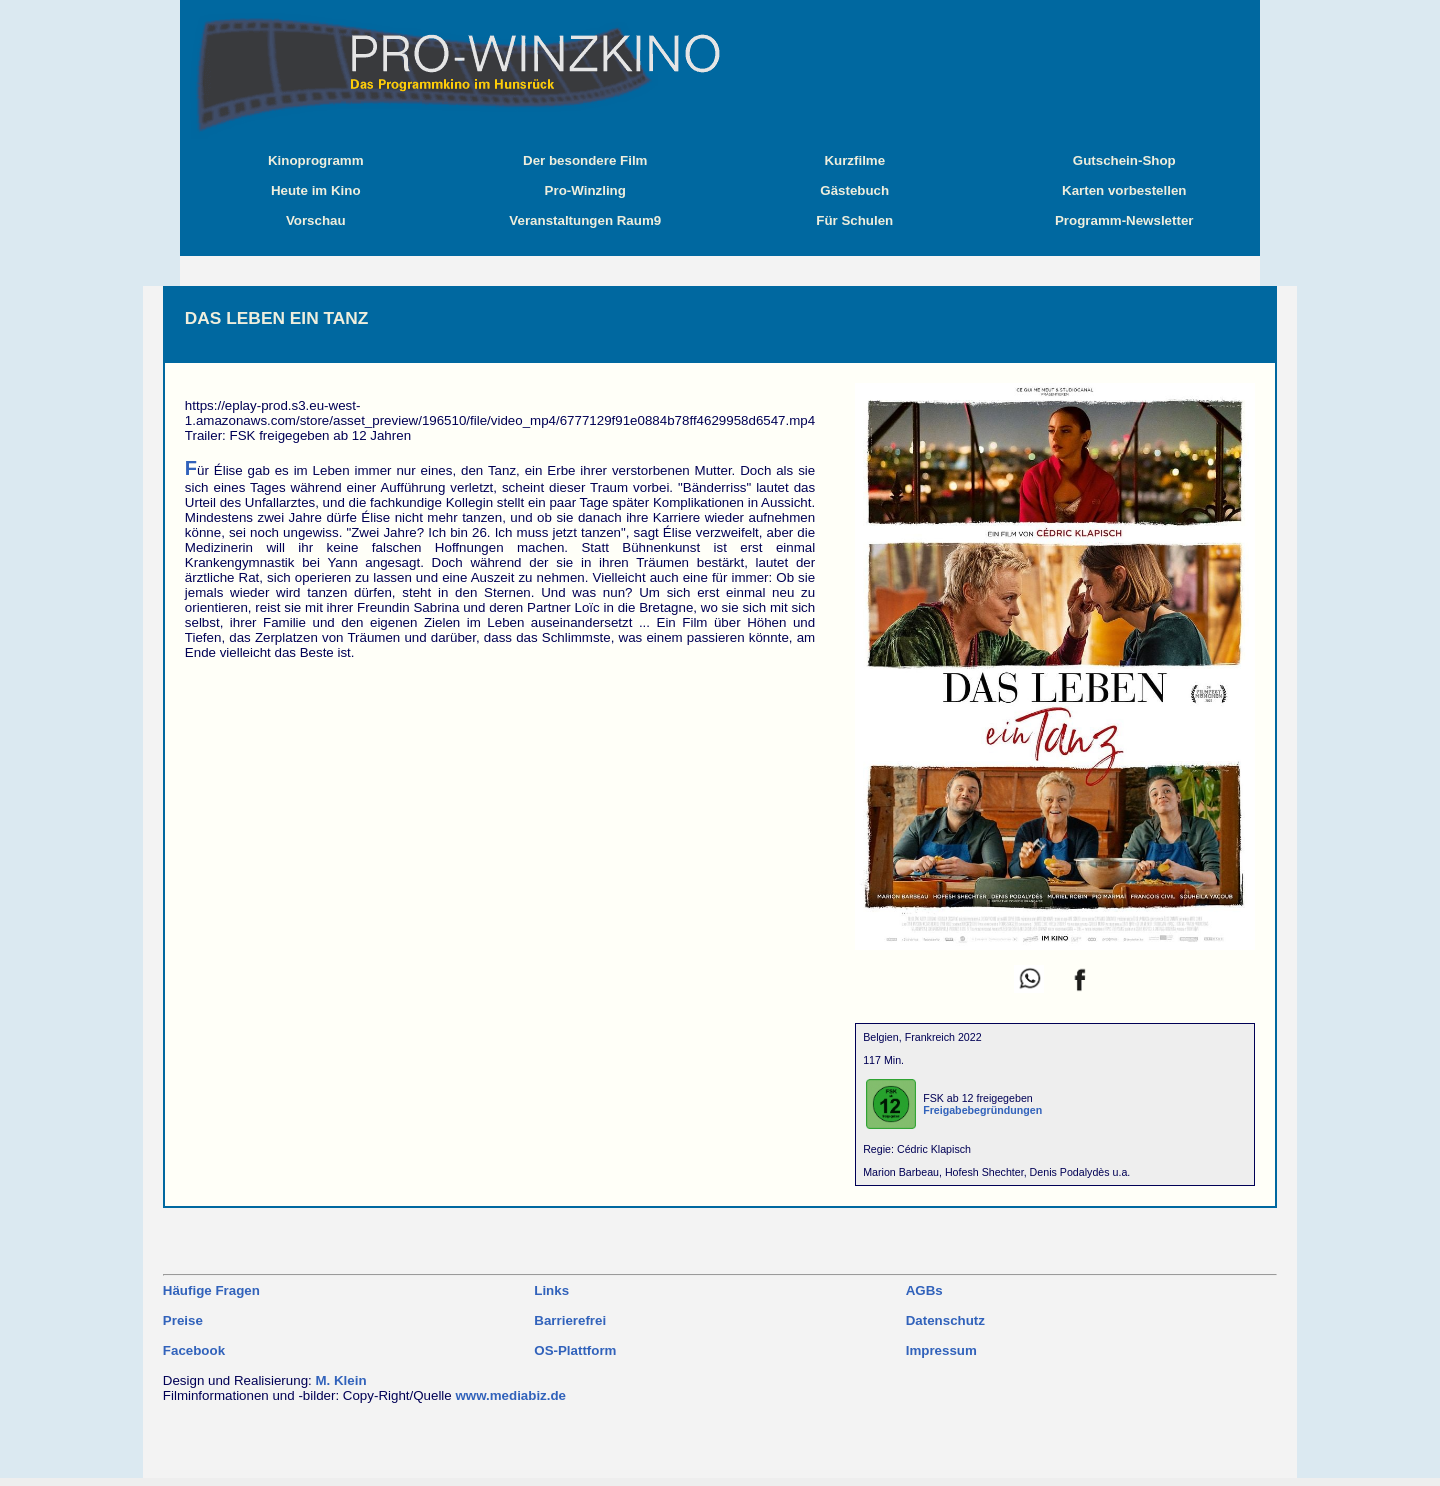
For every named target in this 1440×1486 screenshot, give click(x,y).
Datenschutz (945, 1320)
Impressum (941, 1350)
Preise (183, 1320)
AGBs (924, 1290)
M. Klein (340, 1380)
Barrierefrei (570, 1320)
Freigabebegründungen (982, 1110)
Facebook (194, 1350)
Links (551, 1290)
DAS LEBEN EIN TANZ (277, 318)
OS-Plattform (575, 1350)
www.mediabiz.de (510, 1395)
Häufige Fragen (211, 1290)
